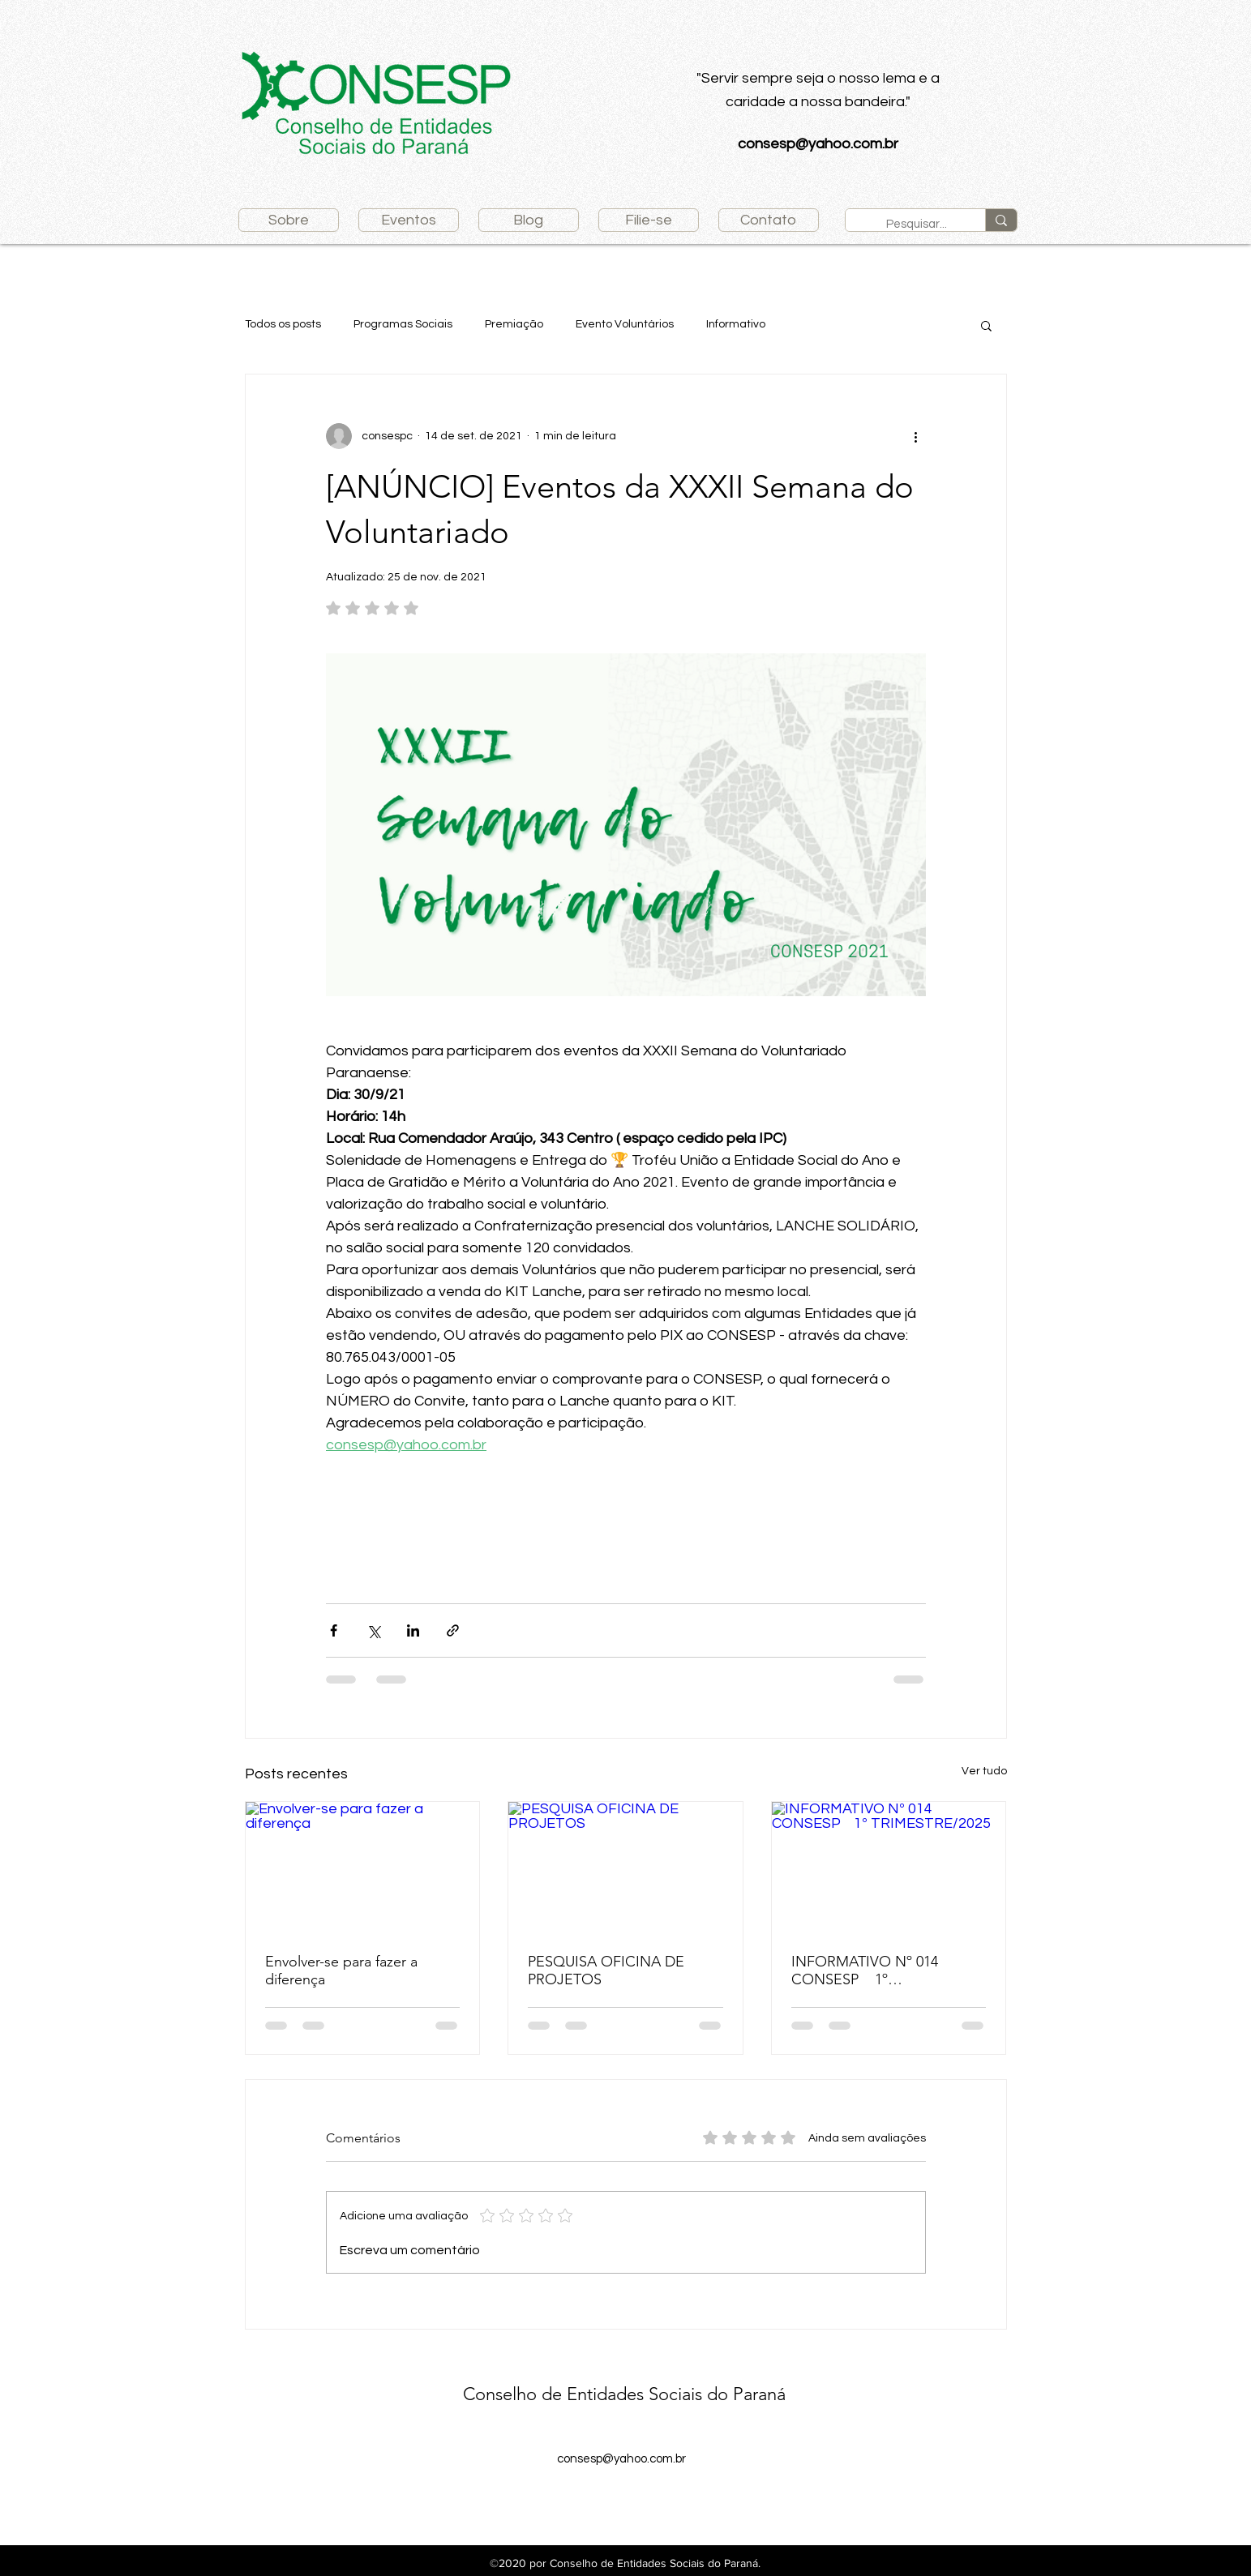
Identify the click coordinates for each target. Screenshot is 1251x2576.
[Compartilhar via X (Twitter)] (373, 1630)
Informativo (735, 324)
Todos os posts (283, 324)
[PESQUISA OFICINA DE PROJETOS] (625, 1867)
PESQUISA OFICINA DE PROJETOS (606, 1970)
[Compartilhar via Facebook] (333, 1630)
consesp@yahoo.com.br (818, 144)
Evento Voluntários (625, 324)
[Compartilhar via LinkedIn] (413, 1630)
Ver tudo (984, 1771)
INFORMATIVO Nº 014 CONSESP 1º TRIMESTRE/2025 (878, 1970)
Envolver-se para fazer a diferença (341, 1970)
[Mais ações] (916, 436)
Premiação (514, 324)
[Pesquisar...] (918, 224)
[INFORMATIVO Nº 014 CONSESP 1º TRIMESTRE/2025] (889, 1867)
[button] (986, 325)
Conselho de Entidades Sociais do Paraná (624, 2394)
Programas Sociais (402, 324)
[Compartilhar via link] (453, 1630)
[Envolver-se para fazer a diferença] (363, 1867)
